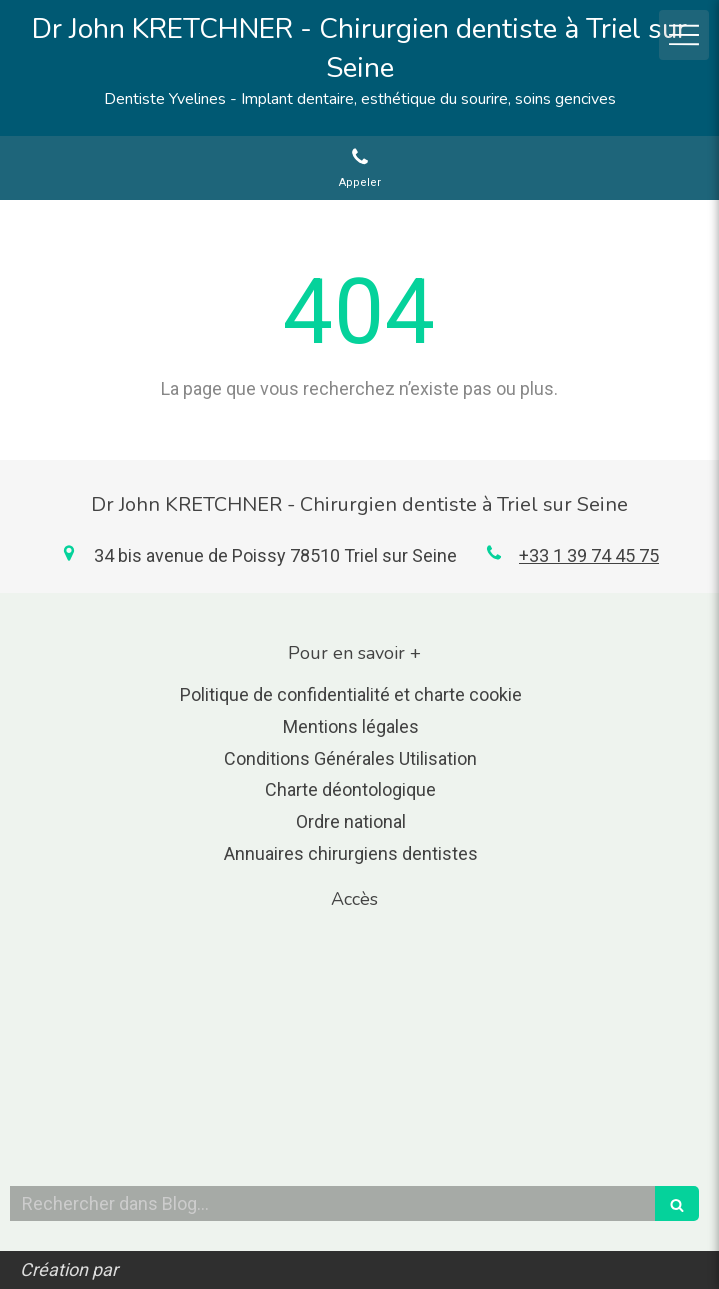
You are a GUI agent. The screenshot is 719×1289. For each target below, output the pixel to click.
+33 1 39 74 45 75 (589, 555)
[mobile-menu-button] (684, 35)
